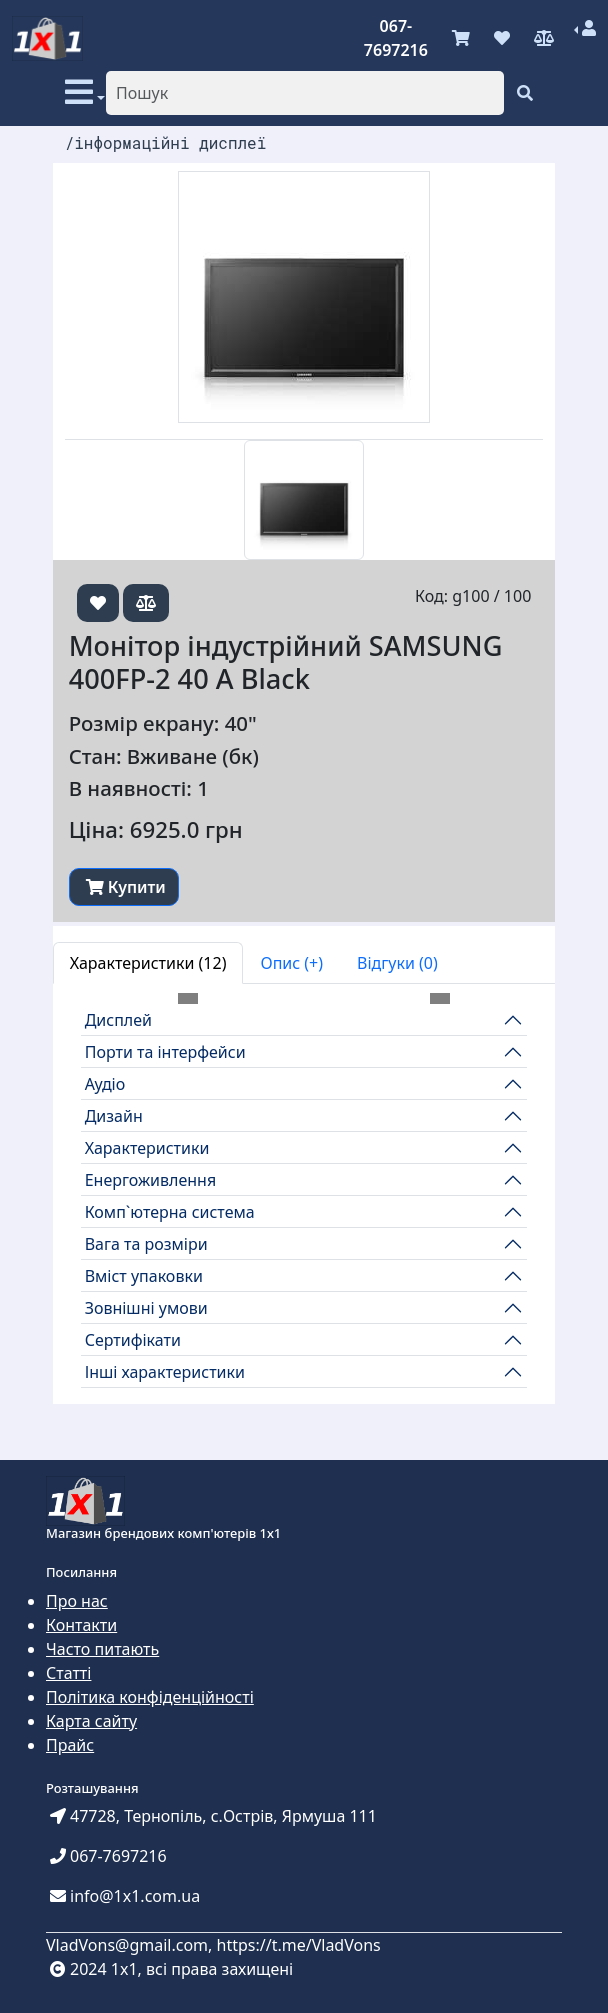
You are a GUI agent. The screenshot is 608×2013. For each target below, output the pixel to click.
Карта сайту (91, 1721)
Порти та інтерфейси (165, 1052)
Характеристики (147, 1148)
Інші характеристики (165, 1372)
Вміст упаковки (144, 1276)
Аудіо (105, 1084)
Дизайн (114, 1116)
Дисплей (118, 1020)
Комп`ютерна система (170, 1212)
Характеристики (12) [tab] (148, 963)
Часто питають (102, 1649)
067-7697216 (396, 38)
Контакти (81, 1625)
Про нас (77, 1601)
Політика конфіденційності (150, 1697)
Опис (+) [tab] (291, 963)
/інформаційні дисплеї (166, 142)
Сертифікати (133, 1340)
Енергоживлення (151, 1180)
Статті (68, 1673)
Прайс (70, 1745)
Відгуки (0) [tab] (397, 963)
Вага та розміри (146, 1244)
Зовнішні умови (146, 1308)
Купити (126, 887)
